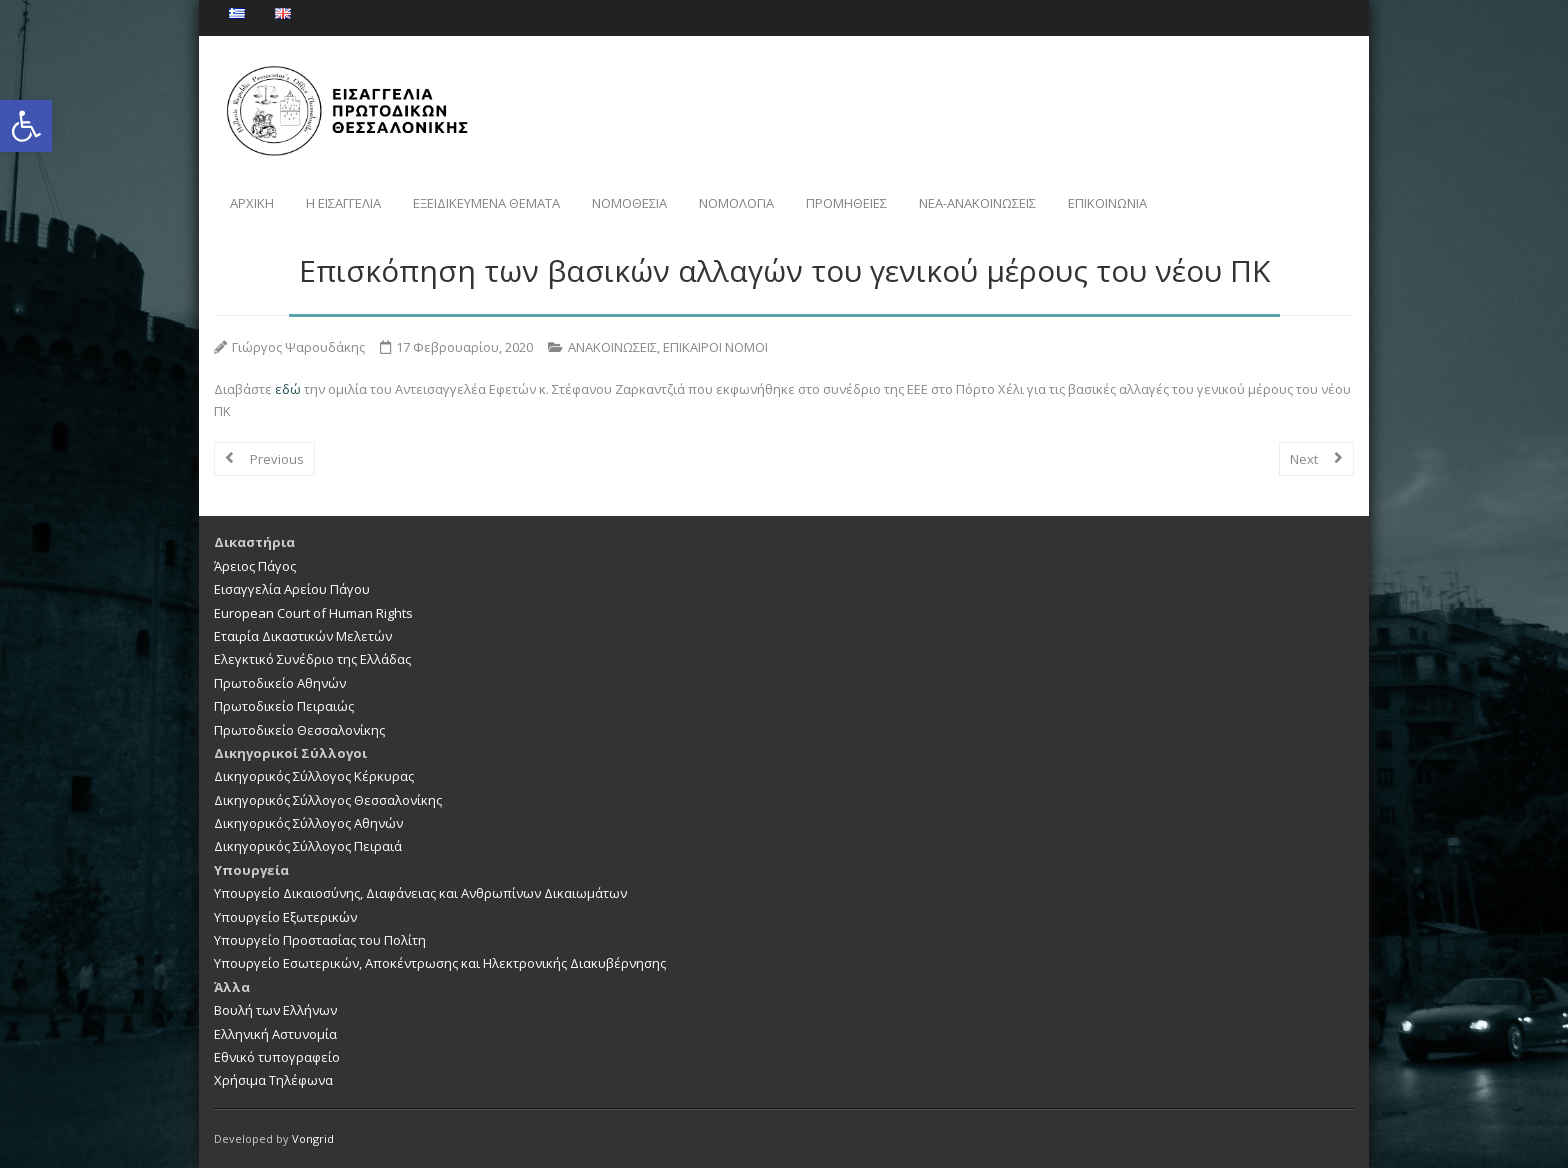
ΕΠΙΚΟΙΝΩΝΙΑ (1107, 203)
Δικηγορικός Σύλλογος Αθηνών (308, 823)
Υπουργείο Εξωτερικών (285, 917)
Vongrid (313, 1138)
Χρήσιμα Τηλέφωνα (273, 1080)
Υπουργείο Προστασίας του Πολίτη (320, 940)
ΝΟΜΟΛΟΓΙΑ (736, 203)
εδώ (289, 389)
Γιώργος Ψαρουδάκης (298, 347)
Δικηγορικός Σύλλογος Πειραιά (308, 846)
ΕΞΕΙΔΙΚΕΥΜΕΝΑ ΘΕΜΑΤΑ (486, 203)
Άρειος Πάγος (255, 566)
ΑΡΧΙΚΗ (252, 203)
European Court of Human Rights (313, 613)
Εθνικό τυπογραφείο (277, 1057)
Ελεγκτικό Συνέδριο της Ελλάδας (312, 659)
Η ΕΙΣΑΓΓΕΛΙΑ (343, 203)
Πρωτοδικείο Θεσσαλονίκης (299, 730)
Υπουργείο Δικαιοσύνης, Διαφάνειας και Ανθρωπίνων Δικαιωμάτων (420, 893)
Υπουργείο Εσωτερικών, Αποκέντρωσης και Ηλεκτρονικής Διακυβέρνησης (440, 963)
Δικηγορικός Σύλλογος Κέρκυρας (314, 776)
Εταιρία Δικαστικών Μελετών (303, 636)
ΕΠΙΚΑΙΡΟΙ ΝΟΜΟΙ (715, 347)
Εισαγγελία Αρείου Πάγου (292, 589)
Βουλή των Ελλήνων (275, 1010)
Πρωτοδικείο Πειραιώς (284, 706)
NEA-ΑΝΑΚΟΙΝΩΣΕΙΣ (977, 203)
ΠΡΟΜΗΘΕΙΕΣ (846, 203)
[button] (26, 126)
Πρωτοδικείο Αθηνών (280, 683)
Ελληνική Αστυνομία (275, 1034)
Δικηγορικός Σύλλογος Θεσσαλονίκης (328, 800)
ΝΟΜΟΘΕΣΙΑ (629, 203)
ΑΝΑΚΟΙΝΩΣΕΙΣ (612, 347)
